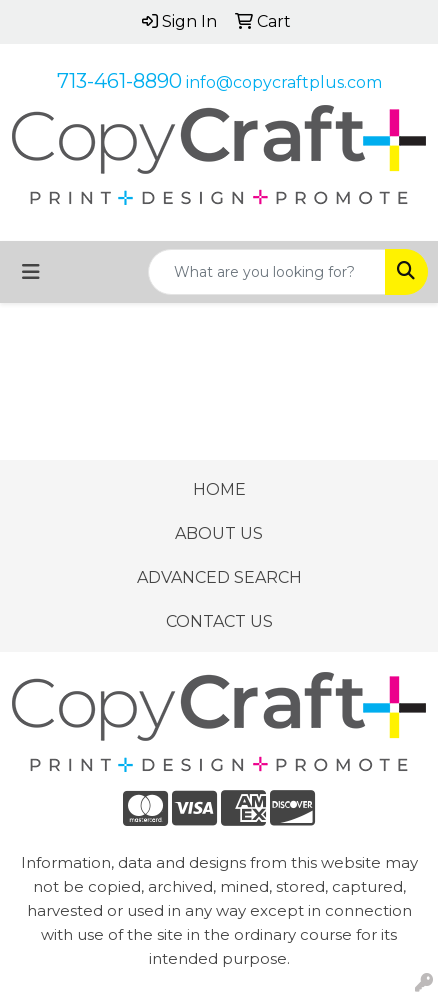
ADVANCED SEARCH (219, 577)
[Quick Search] (267, 272)
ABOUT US (219, 533)
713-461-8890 (119, 81)
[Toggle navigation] (31, 272)
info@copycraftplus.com (284, 82)
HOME (219, 489)
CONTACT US (219, 621)
